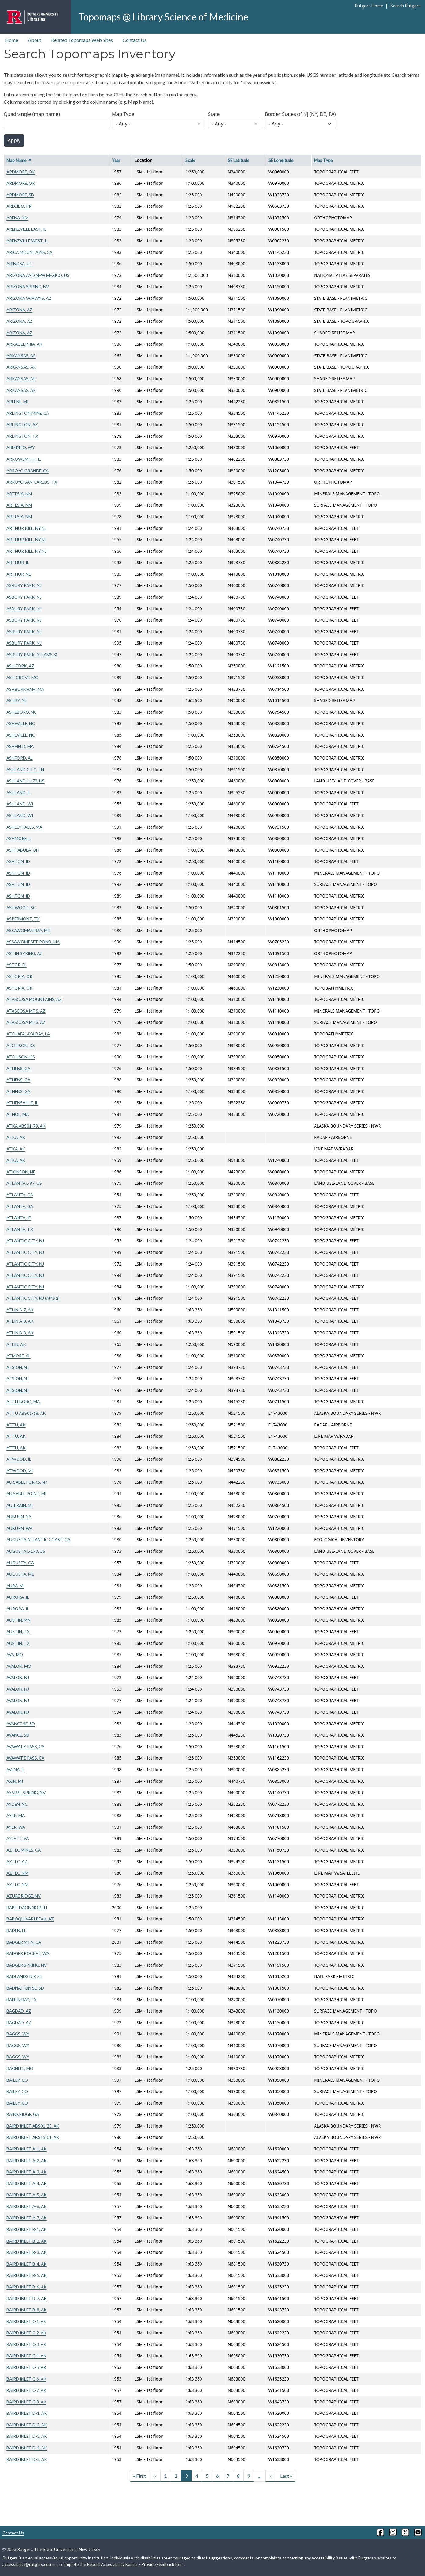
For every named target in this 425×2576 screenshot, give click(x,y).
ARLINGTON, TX (22, 436)
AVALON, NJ (17, 1677)
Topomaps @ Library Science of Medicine (163, 17)
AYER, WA (15, 1827)
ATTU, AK (16, 1424)
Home (11, 40)
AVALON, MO (18, 1666)
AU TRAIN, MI (19, 1505)
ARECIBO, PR (18, 206)
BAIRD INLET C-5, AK (26, 2367)
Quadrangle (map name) (32, 114)
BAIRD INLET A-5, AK (26, 2194)
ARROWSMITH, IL (23, 459)
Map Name (19, 160)
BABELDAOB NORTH (26, 1907)
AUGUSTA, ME (20, 1574)
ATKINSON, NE (20, 1171)
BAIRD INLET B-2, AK (26, 2240)
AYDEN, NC (17, 1804)
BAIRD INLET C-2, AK (26, 2332)
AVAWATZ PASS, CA (25, 1746)
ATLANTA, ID (18, 1217)
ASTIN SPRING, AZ (24, 953)
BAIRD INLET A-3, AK (26, 2171)
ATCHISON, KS (20, 1045)
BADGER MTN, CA (23, 1942)
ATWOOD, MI (19, 1470)
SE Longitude (280, 160)
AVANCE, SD (17, 1735)
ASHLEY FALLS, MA (24, 827)
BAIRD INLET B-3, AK (26, 2252)
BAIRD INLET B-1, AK (26, 2229)
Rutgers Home (369, 5)
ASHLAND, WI (19, 803)
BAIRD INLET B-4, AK (26, 2263)
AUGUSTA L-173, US (25, 1551)
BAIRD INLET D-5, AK (26, 2459)
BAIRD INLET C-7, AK (26, 2390)
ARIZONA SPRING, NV (27, 286)
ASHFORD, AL (19, 757)
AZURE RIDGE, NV (23, 1895)
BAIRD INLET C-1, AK (26, 2321)
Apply (14, 140)
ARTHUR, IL (17, 562)
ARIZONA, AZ (19, 309)
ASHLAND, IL (18, 792)
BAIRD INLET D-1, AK (26, 2413)
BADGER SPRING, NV (26, 1965)
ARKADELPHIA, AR (24, 344)
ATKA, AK (15, 1137)
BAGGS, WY (17, 2033)
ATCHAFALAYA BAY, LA (28, 1033)
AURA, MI (15, 1585)
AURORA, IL (17, 1597)
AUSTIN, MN (18, 1620)
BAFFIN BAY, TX (21, 1999)
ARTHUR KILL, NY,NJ (26, 528)
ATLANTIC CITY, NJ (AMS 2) (33, 1298)
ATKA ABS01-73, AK (26, 1125)
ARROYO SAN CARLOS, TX (31, 482)
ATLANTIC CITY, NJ (25, 1240)
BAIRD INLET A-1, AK (26, 2148)
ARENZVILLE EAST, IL (26, 229)
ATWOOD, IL (18, 1459)
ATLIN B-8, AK (20, 1332)
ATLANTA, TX (19, 1229)
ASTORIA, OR (19, 976)
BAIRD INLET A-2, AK (26, 2160)
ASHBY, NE (16, 700)
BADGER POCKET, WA (27, 1953)
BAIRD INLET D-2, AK (26, 2424)
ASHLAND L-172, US (25, 780)
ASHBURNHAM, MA (25, 689)
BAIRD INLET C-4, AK (26, 2355)
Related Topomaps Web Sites (82, 40)
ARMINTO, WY (20, 447)
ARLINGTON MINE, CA (27, 413)
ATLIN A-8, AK (20, 1321)
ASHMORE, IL (19, 838)
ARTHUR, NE (18, 574)
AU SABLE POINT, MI (26, 1493)
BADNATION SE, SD (25, 1988)
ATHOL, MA (17, 1114)
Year (116, 160)
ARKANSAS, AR (21, 355)
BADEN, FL (16, 1930)
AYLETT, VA (17, 1838)
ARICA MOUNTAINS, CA (29, 252)
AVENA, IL (15, 1769)
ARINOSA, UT (19, 263)
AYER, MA (15, 1815)
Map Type (123, 114)
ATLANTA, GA (19, 1194)
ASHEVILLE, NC (20, 723)
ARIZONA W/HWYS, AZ (28, 298)
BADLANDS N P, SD (24, 1976)
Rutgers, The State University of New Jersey (58, 2549)
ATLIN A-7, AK (20, 1309)
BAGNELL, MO (19, 2068)
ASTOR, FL (16, 964)
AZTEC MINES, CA (23, 1850)
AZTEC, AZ (16, 1861)
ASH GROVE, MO (22, 677)
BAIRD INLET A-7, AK (26, 2217)
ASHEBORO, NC (21, 712)
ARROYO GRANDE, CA (27, 470)
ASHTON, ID (18, 861)
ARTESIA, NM (19, 493)
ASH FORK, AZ (20, 665)
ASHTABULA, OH (22, 850)
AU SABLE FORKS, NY (27, 1482)
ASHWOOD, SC (21, 907)
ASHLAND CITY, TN (25, 769)
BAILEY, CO (17, 2080)
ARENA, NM (17, 217)
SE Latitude (238, 160)
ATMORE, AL (18, 1355)
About (34, 40)
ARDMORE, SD (20, 194)
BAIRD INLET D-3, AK (26, 2436)
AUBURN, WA (19, 1528)
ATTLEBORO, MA (23, 1401)
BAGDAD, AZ (18, 2010)
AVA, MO (14, 1654)
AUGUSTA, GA (20, 1562)
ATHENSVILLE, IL (22, 1102)
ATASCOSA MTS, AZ (26, 1010)
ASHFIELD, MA (20, 746)
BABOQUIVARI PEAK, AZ (30, 1918)
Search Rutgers (405, 5)
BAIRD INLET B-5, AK (26, 2275)
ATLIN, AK (16, 1344)
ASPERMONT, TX (23, 918)
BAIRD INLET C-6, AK (26, 2378)
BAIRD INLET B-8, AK (26, 2309)
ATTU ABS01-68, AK (26, 1413)
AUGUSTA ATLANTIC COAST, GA (38, 1539)
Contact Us (134, 40)
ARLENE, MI (17, 401)
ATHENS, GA (18, 1068)
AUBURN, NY (18, 1516)
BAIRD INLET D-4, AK (26, 2447)
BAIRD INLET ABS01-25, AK (32, 2125)
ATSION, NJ (17, 1367)
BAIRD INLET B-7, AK (26, 2298)
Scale (190, 160)
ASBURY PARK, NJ (24, 585)
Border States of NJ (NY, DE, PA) (300, 114)
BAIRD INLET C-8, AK (26, 2401)
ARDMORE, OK (20, 171)
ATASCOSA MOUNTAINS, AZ (34, 999)
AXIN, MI (14, 1781)
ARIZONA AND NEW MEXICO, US (37, 275)
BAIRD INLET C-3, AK (26, 2344)
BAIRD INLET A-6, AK (26, 2206)
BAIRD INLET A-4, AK (26, 2183)
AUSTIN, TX (18, 1631)
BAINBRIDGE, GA (22, 2114)
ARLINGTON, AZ (22, 424)
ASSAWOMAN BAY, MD (28, 930)
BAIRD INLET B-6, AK (26, 2286)
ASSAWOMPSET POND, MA (33, 941)
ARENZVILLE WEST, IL (27, 240)
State (214, 114)
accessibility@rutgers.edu (28, 2564)
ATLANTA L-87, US (24, 1183)
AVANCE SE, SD (20, 1723)
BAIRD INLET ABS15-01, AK (32, 2137)
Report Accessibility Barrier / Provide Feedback (130, 2564)
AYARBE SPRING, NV (26, 1792)
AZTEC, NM (17, 1872)
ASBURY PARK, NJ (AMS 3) (31, 654)
